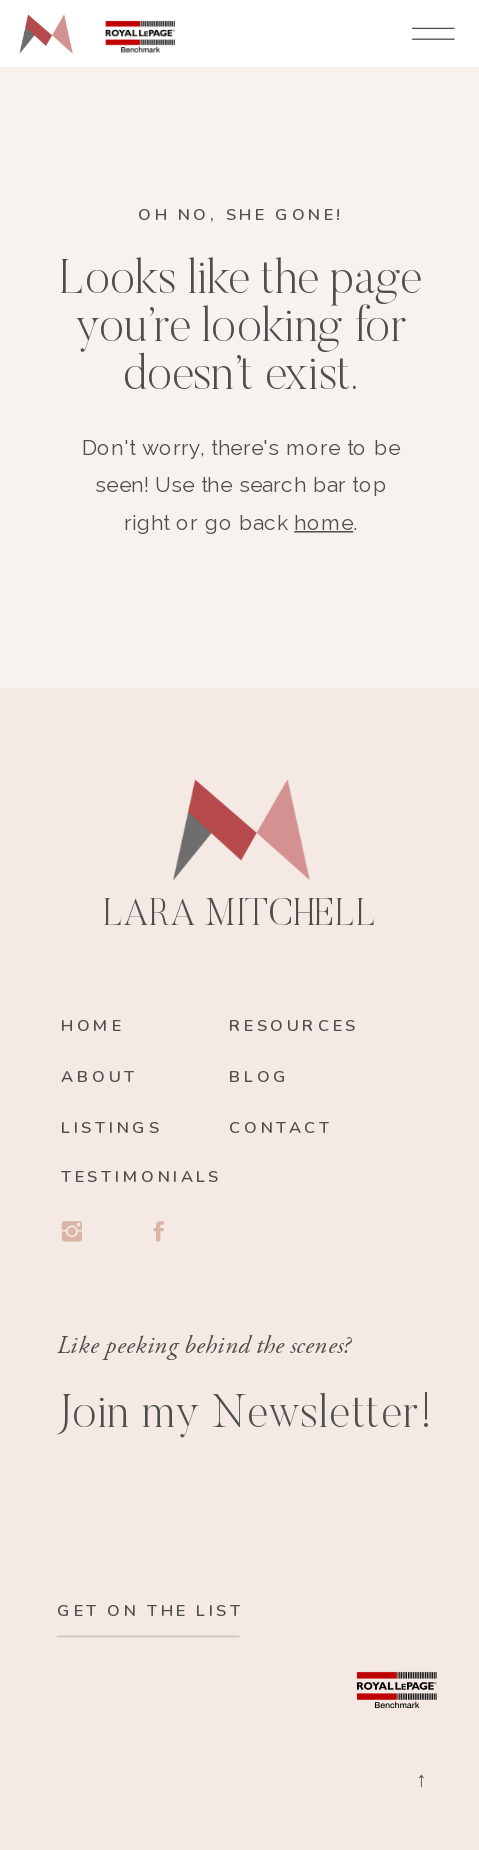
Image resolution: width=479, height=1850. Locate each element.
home (323, 523)
